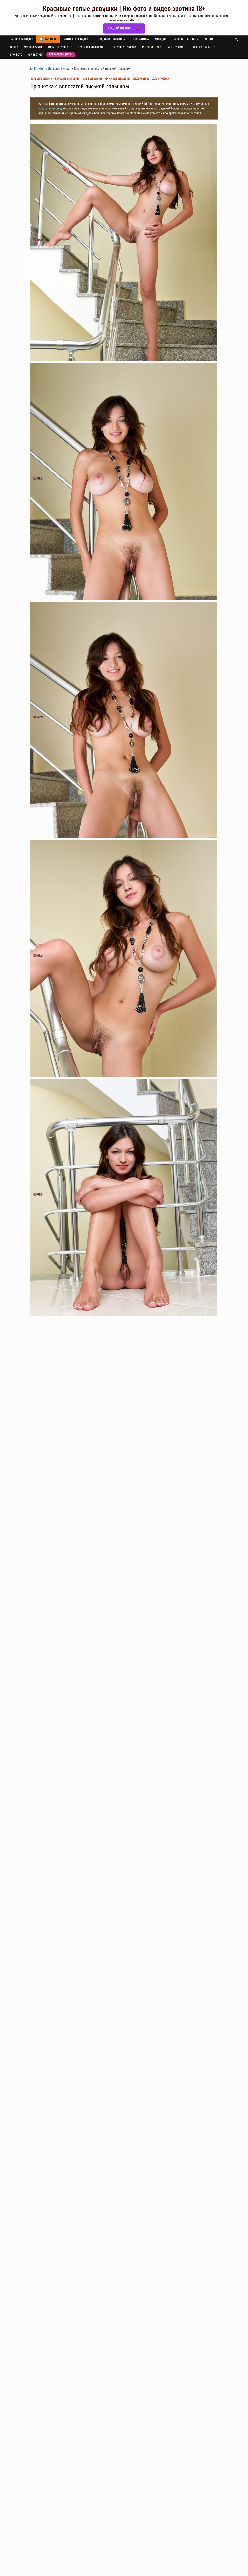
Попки (14, 47)
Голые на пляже (200, 47)
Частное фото (33, 47)
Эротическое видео (75, 39)
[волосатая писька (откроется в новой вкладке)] (49, 108)
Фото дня (161, 39)
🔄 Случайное (48, 39)
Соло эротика (140, 39)
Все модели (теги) (60, 54)
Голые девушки (58, 47)
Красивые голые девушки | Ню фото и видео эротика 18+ (124, 9)
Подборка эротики (110, 39)
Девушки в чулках (124, 47)
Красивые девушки (90, 47)
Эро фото (16, 54)
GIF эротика (35, 54)
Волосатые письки (67, 78)
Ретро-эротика (151, 47)
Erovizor (39, 69)
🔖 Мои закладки (21, 39)
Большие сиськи (184, 39)
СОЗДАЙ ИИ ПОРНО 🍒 (124, 28)
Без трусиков (175, 47)
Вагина (208, 39)
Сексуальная (141, 78)
